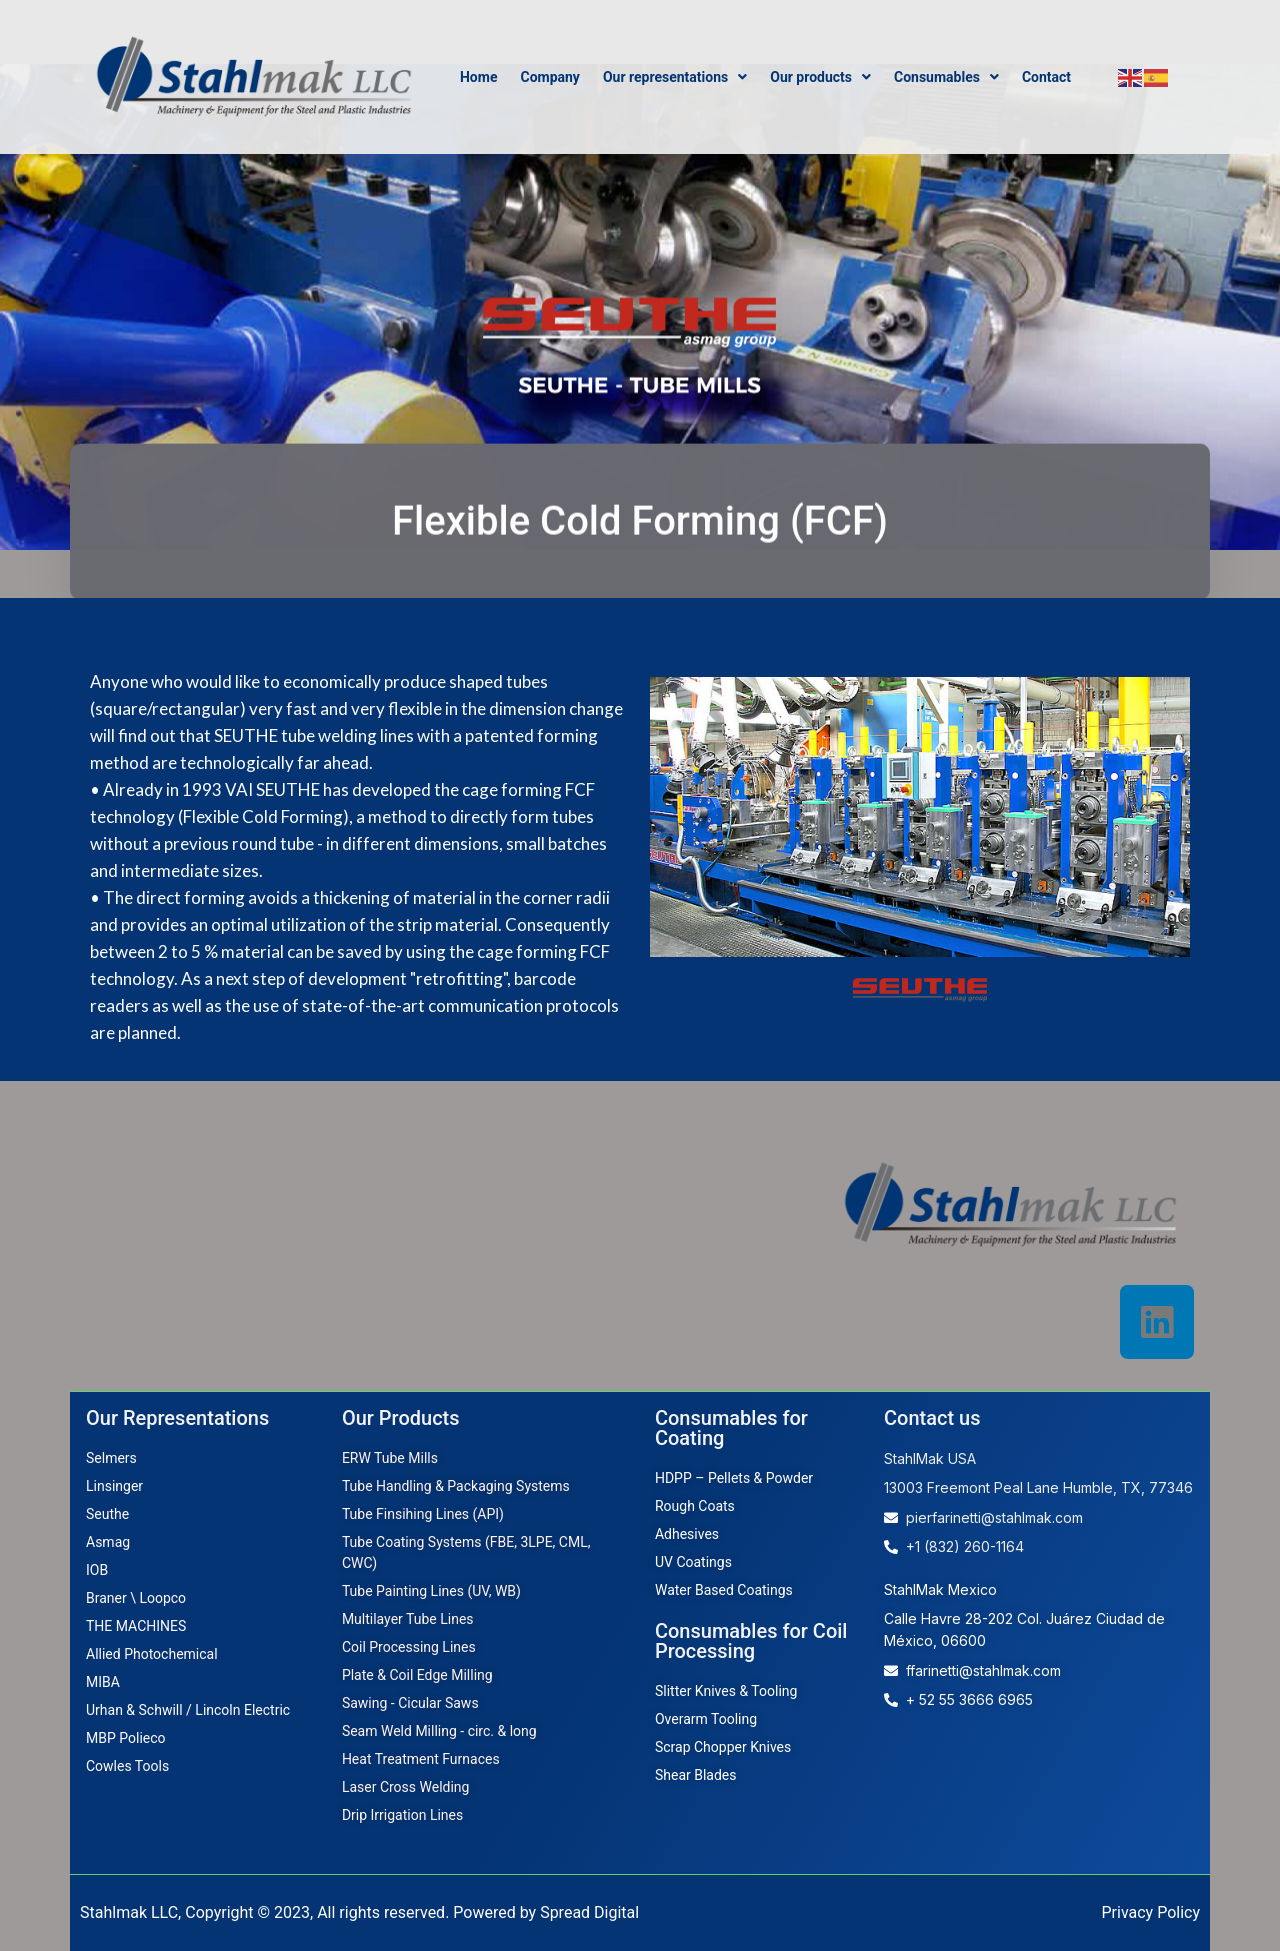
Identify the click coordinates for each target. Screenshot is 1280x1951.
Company (549, 77)
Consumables (946, 77)
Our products (820, 77)
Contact (1046, 77)
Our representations (675, 77)
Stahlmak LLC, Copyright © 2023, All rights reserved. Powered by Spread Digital (359, 1912)
